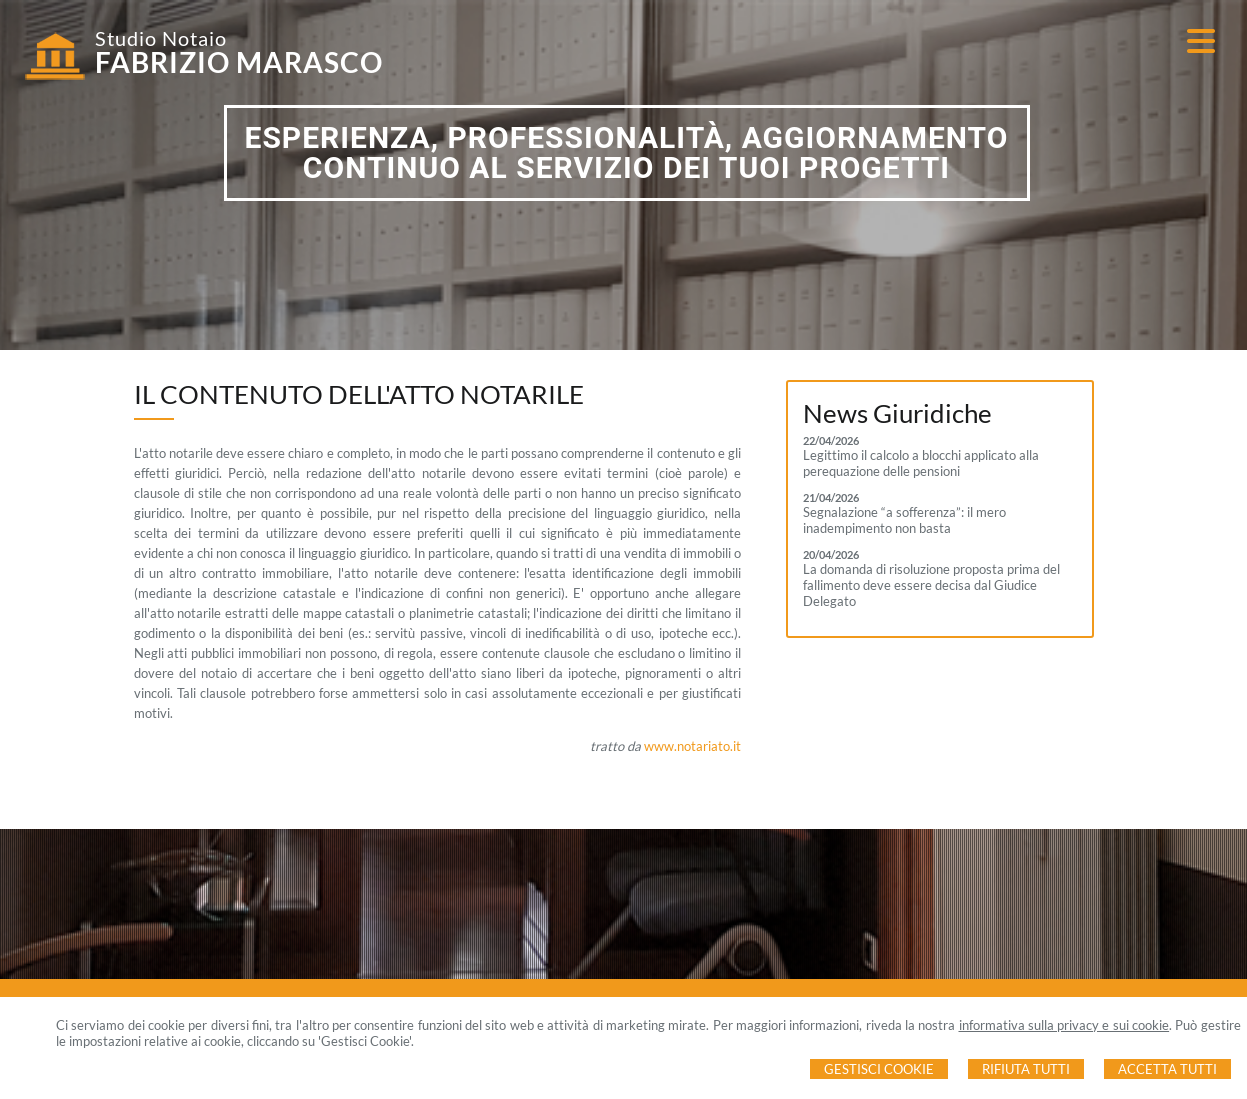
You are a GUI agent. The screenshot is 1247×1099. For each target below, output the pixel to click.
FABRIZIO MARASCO (239, 62)
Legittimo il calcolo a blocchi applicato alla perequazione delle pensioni (921, 463)
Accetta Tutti (1167, 1069)
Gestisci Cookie (879, 1069)
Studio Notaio (161, 38)
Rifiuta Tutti (1026, 1069)
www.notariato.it (692, 746)
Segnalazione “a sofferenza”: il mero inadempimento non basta (904, 520)
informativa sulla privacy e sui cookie (1064, 1025)
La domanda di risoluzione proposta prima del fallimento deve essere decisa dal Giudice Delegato (931, 585)
